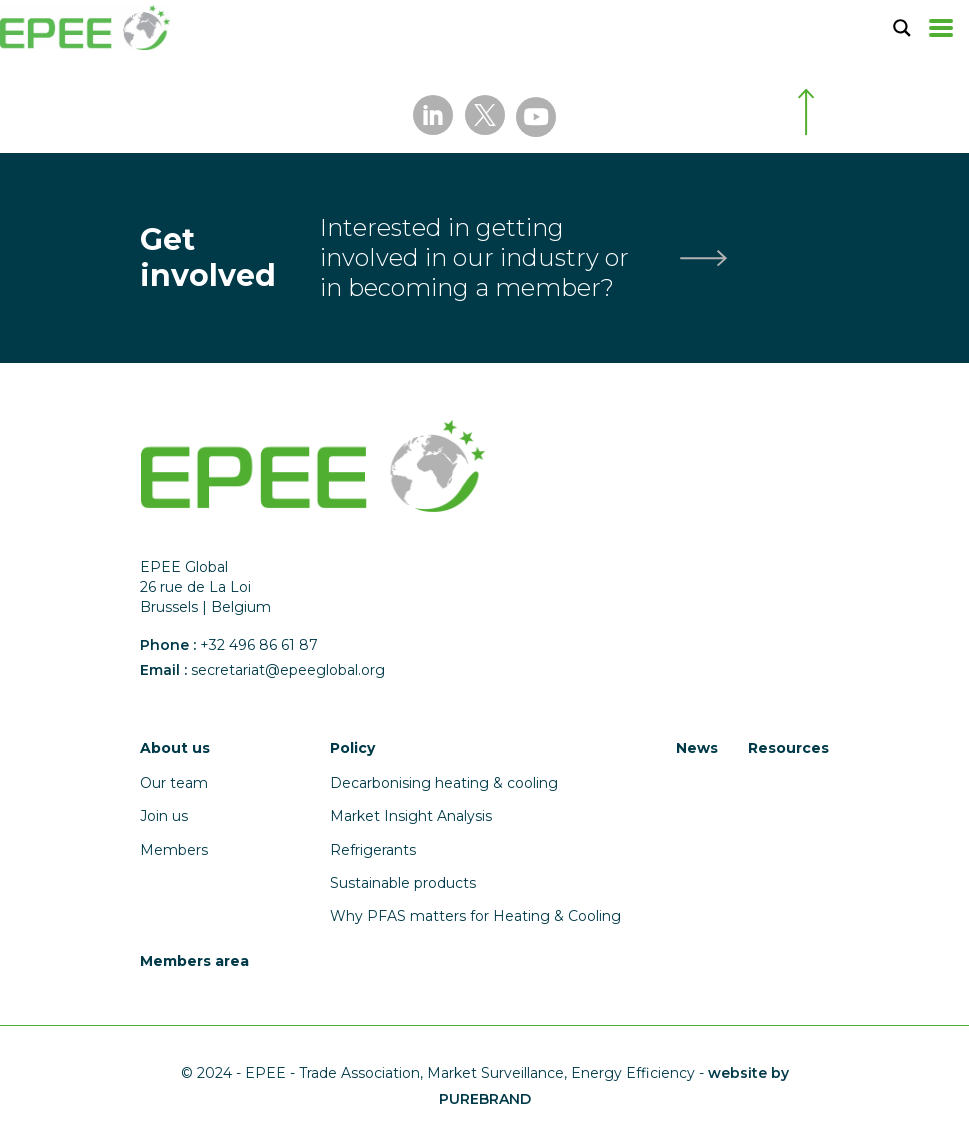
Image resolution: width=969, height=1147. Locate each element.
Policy (352, 748)
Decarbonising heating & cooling (444, 783)
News (697, 748)
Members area (194, 961)
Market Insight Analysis (411, 816)
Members (174, 850)
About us (175, 748)
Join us (164, 816)
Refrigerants (373, 850)
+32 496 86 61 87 (259, 645)
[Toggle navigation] (941, 28)
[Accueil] (85, 27)
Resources (788, 748)
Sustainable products (403, 883)
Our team (174, 783)
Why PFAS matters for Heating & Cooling (475, 916)
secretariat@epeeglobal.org (288, 670)
